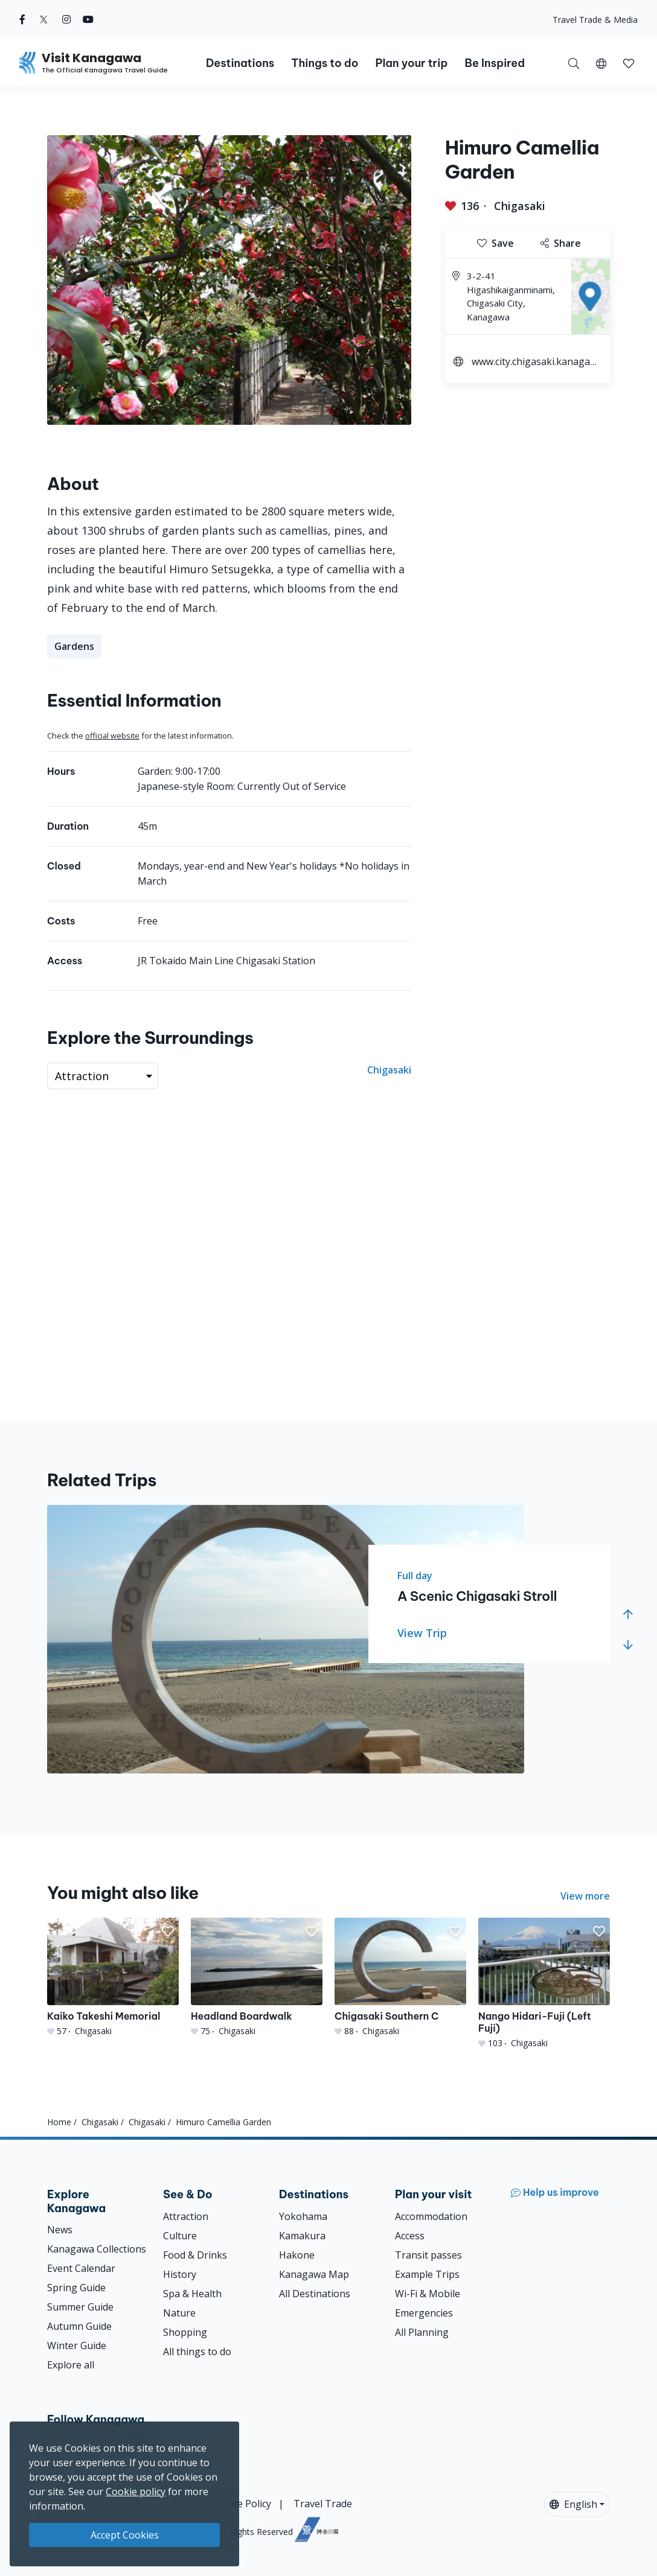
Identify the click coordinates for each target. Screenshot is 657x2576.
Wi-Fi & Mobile (427, 2293)
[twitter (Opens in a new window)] (44, 19)
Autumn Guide (79, 2326)
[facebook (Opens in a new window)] (22, 19)
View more (585, 1896)
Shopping (185, 2332)
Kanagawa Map (314, 2274)
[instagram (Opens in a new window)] (66, 19)
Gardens (74, 646)
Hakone (297, 2255)
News (59, 2229)
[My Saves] (629, 63)
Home (59, 2122)
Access (410, 2235)
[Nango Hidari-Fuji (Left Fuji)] (544, 1983)
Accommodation (431, 2216)
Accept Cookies (125, 2535)
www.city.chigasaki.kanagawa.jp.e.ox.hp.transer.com (534, 363)
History (179, 2274)
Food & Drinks (195, 2255)
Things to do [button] (324, 63)
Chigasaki (519, 206)
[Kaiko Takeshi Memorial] (113, 1977)
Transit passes (428, 2255)
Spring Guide (76, 2287)
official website (112, 735)
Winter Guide (76, 2345)
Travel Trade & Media (595, 19)
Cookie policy (135, 2491)
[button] (601, 63)
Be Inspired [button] (494, 63)
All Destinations (314, 2293)
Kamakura (302, 2235)
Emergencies (424, 2313)
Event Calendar (81, 2268)
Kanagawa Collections (96, 2249)
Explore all (70, 2364)
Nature (179, 2313)
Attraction (185, 2216)
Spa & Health (192, 2293)
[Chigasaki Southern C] (400, 1977)
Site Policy (248, 2503)
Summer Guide (80, 2307)
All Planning (422, 2332)
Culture (180, 2235)
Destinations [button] (240, 63)
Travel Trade (322, 2503)
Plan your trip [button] (411, 63)
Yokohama (303, 2216)
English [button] (573, 2504)
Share (560, 243)
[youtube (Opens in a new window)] (88, 19)
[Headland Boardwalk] (256, 1977)
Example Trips (427, 2274)
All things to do (197, 2351)
